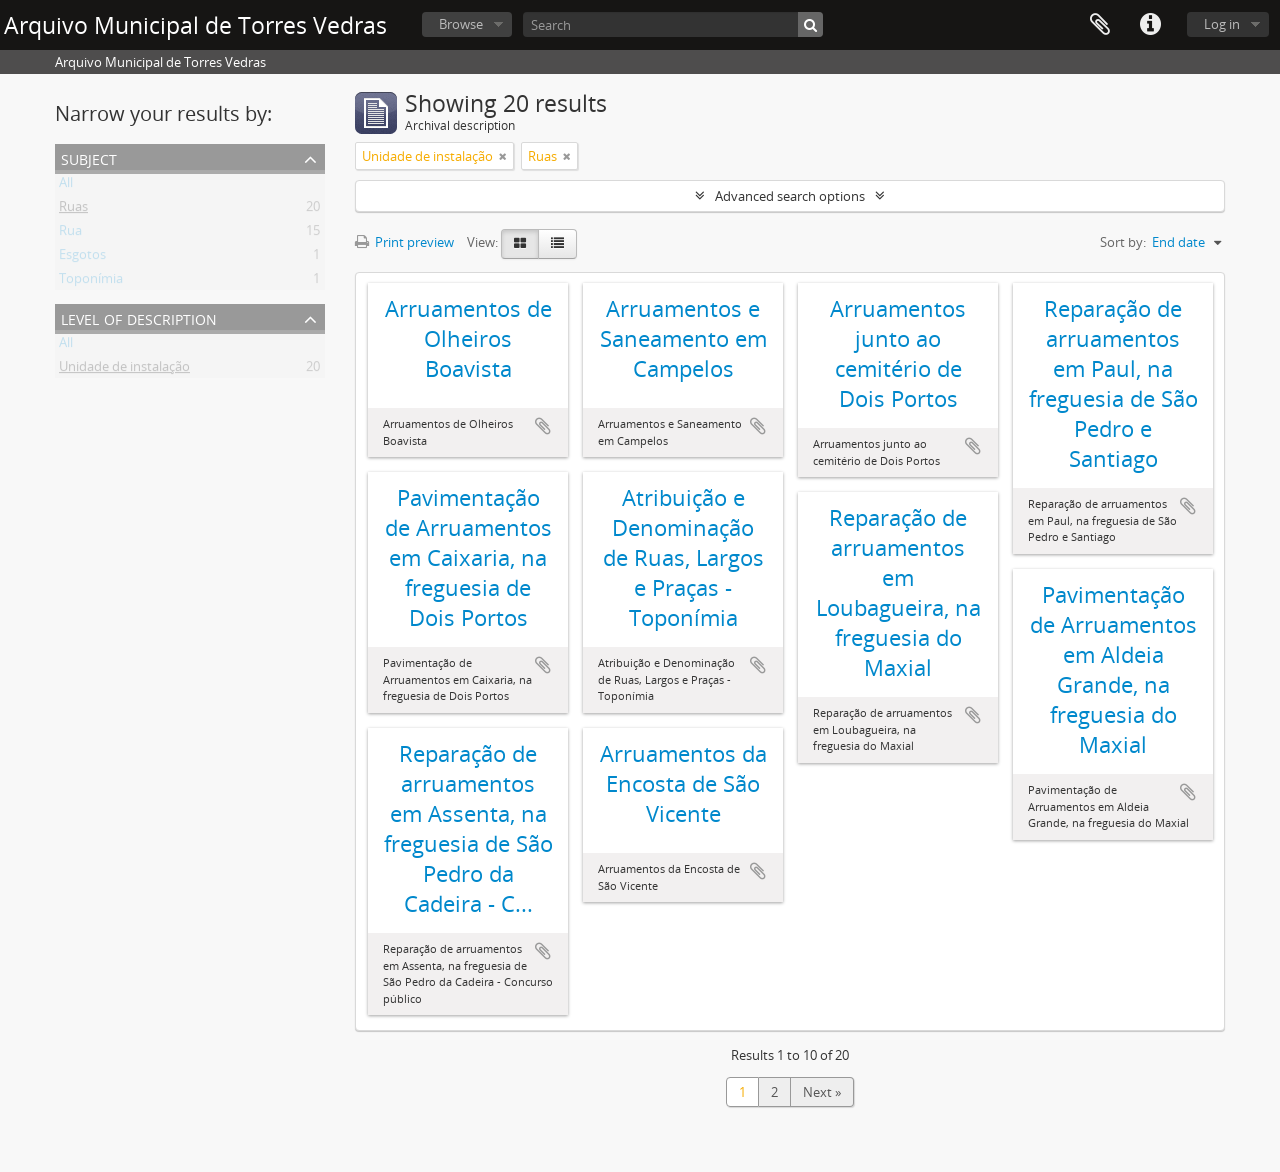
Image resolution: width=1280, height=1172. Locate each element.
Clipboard (1100, 25)
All (66, 186)
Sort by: (1123, 242)
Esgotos (82, 258)
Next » (822, 1092)
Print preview (404, 242)
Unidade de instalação (124, 370)
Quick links (1150, 25)
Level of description (139, 317)
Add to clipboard (543, 426)
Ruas (73, 210)
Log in (1222, 24)
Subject (89, 157)
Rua (70, 234)
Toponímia (91, 282)
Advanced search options (790, 196)
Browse (461, 24)
